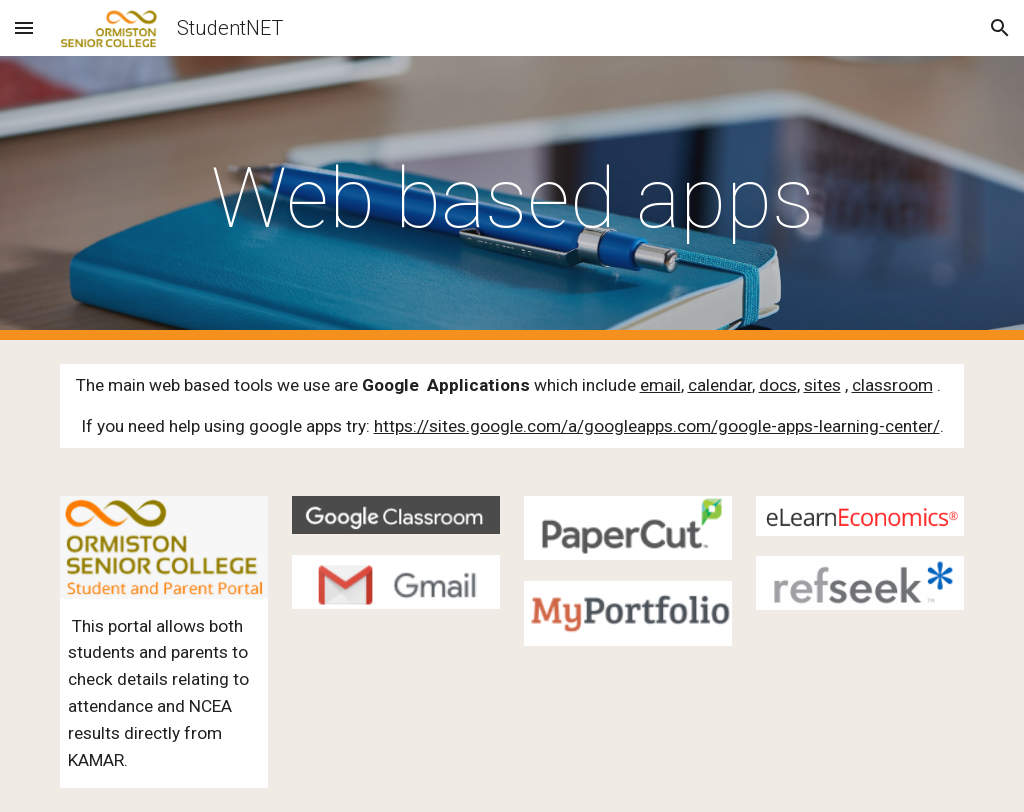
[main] (512, 198)
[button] (24, 27)
